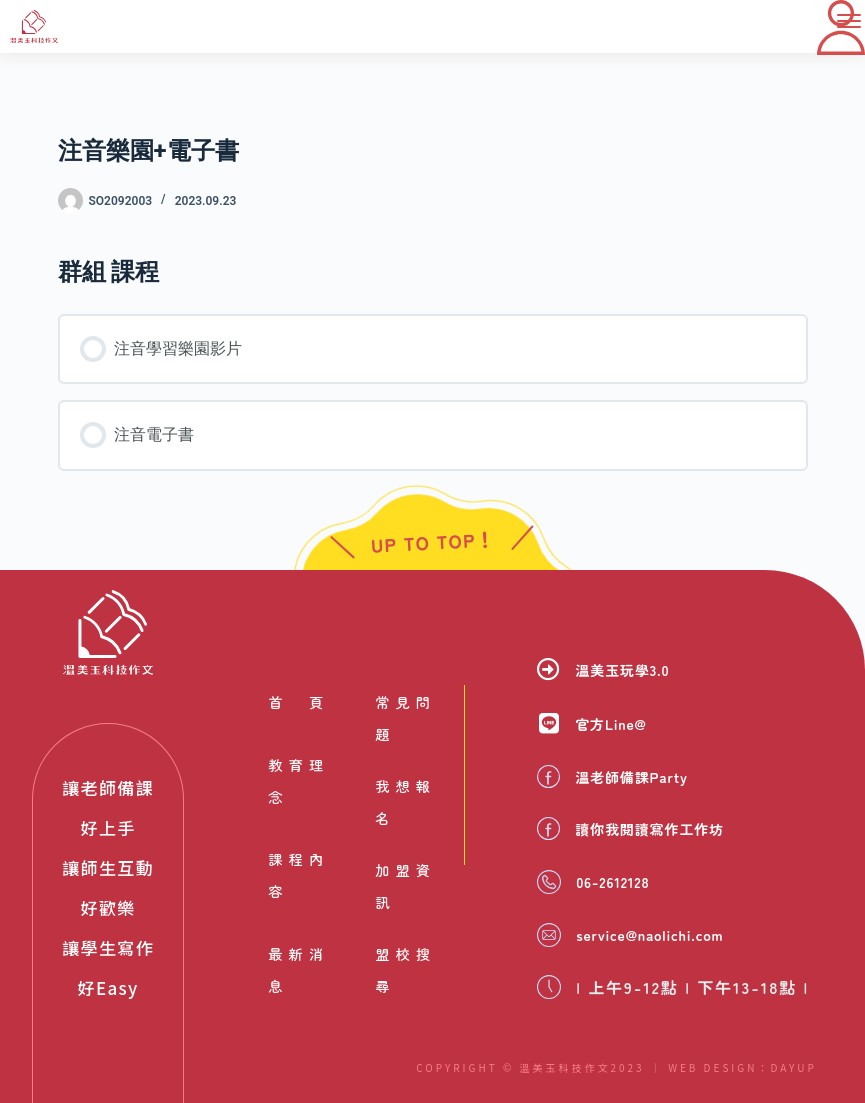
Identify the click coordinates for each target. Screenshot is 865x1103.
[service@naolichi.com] (549, 935)
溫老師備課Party (644, 780)
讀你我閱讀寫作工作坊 (664, 831)
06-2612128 (623, 883)
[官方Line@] (548, 727)
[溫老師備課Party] (548, 779)
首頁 (295, 705)
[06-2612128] (549, 883)
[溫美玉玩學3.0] (548, 673)
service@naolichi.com (670, 935)
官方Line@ (619, 728)
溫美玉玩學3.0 (632, 674)
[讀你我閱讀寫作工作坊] (548, 831)
